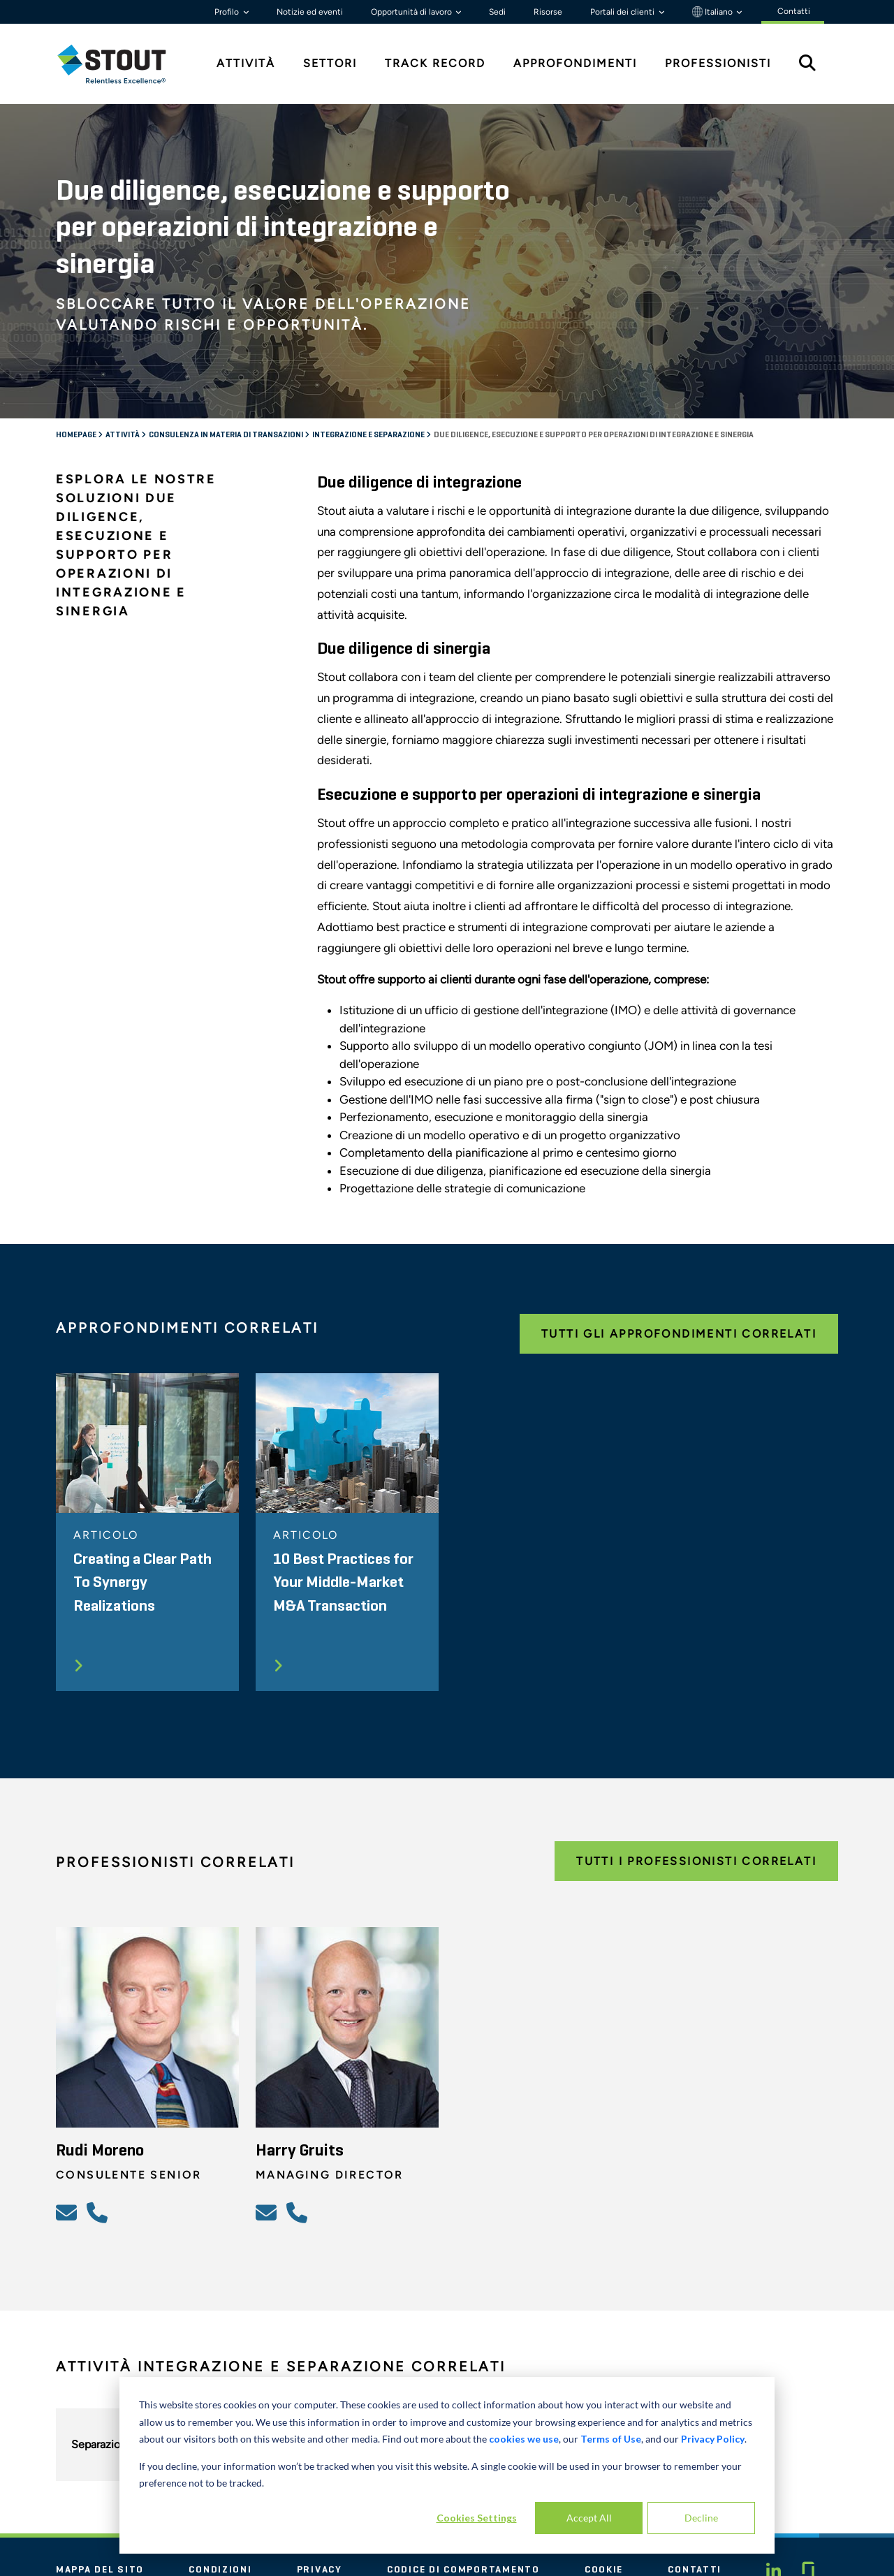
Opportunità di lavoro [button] (412, 12)
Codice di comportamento (463, 2570)
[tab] (122, 64)
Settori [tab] (330, 63)
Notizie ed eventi (310, 12)
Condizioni (220, 2570)
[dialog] (447, 2465)
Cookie (604, 2570)
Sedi (497, 12)
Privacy (319, 2570)
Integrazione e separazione (369, 435)
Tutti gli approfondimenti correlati (678, 1333)
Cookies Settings (477, 2518)
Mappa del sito (100, 2570)
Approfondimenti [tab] (575, 63)
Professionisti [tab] (718, 63)
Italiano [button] (713, 12)
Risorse (548, 12)
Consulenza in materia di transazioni (227, 435)
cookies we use (524, 2439)
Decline (701, 2518)
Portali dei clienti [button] (623, 12)
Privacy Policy (713, 2439)
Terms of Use (610, 2439)
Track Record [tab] (435, 63)
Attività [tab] (246, 63)
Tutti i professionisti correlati (696, 1861)
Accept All (589, 2518)
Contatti (694, 2570)
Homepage (77, 435)
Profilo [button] (227, 12)
